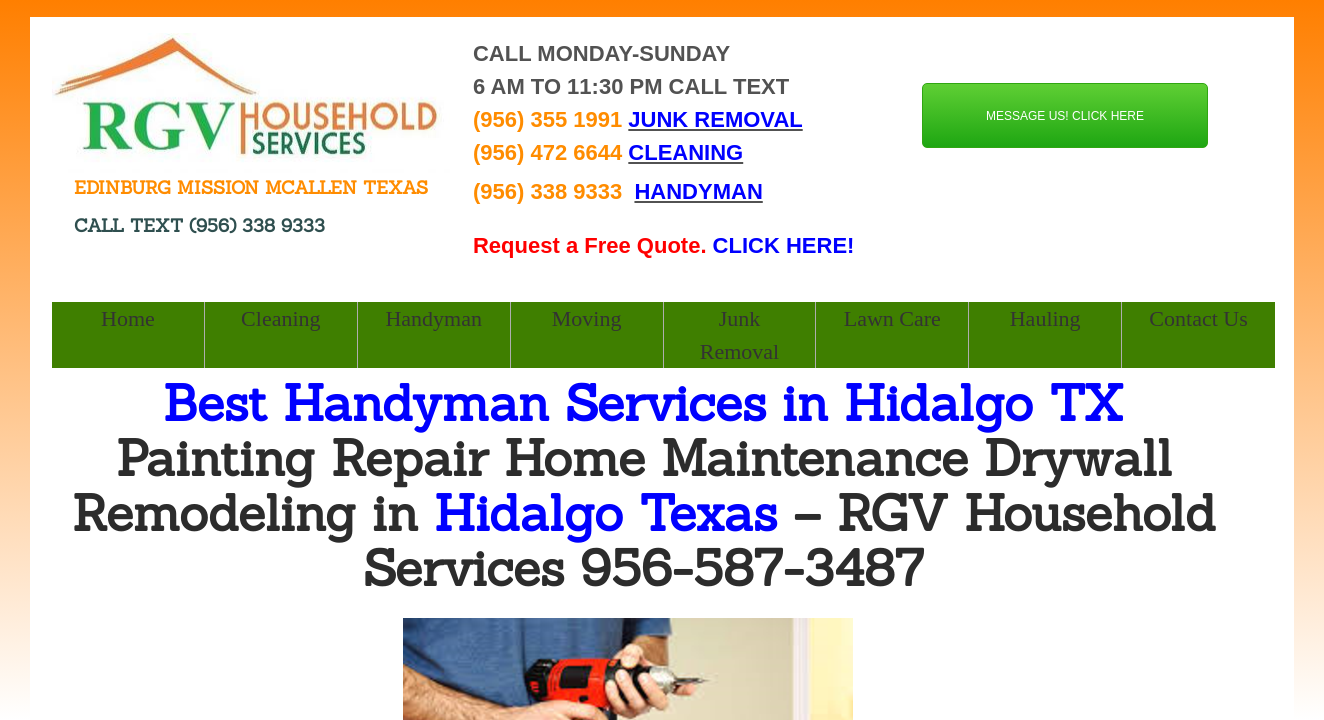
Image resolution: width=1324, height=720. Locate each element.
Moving (587, 318)
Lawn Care (892, 318)
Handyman (433, 318)
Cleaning (280, 318)
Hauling (1045, 318)
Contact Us (1198, 318)
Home (128, 318)
